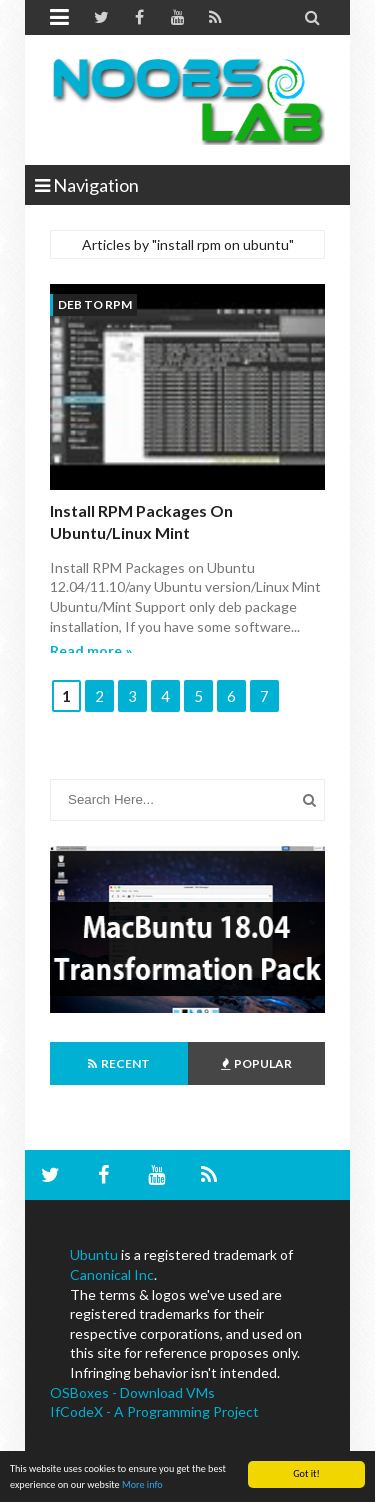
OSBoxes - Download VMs (132, 1392)
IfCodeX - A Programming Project (154, 1411)
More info (142, 1484)
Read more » (91, 650)
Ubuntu (94, 1254)
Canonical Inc (112, 1274)
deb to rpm (95, 304)
